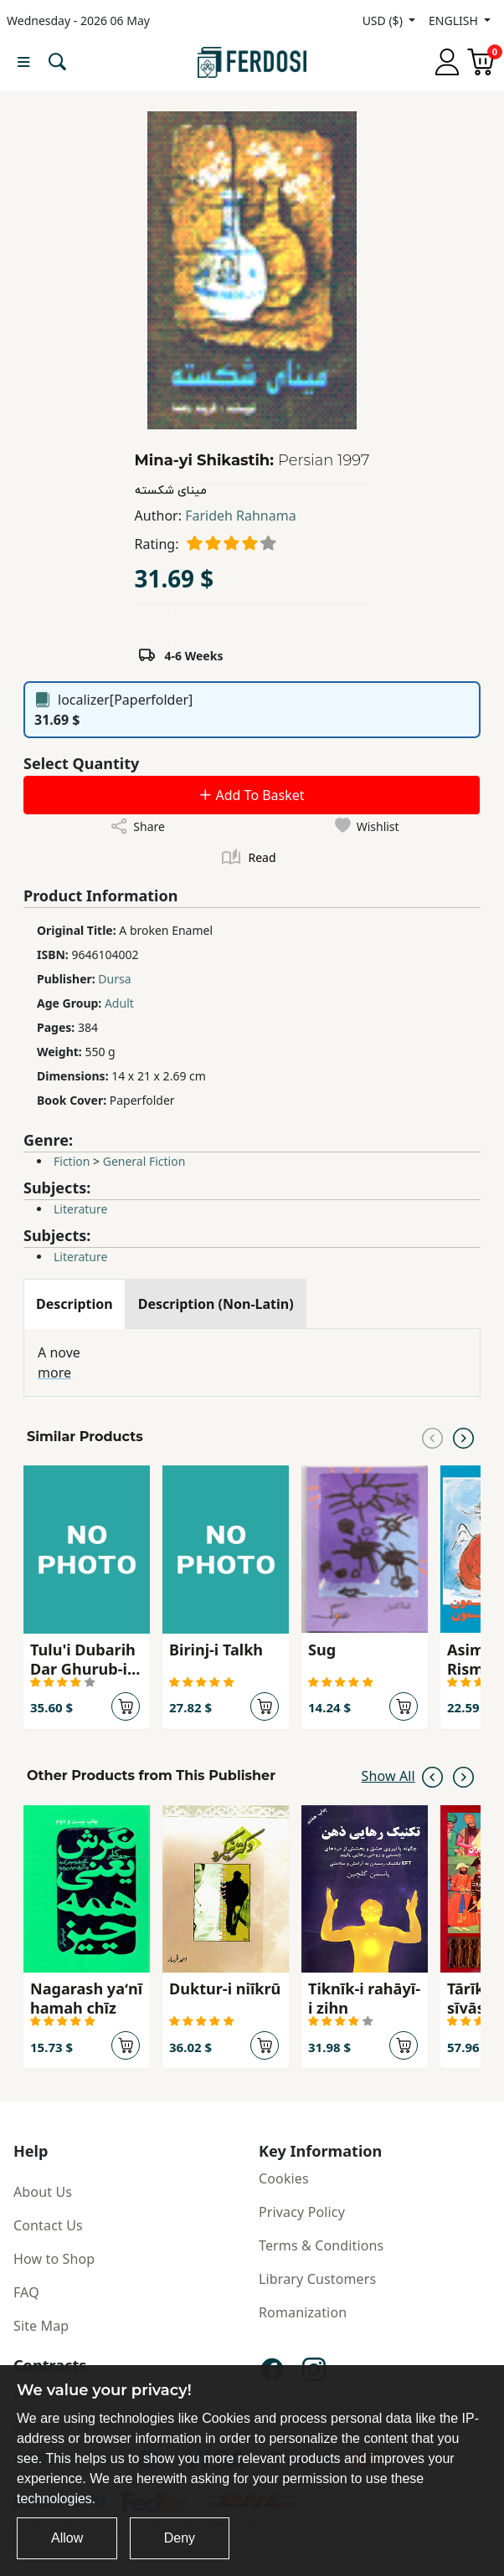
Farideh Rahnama (240, 515)
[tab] (74, 1304)
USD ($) (384, 20)
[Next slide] (463, 1437)
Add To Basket (251, 795)
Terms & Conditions (321, 2245)
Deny (179, 2538)
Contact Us (48, 2225)
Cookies (284, 2178)
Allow (67, 2538)
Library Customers (317, 2279)
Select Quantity (81, 763)
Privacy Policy (302, 2212)
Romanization (303, 2312)
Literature (80, 1209)
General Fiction (144, 1161)
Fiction (72, 1161)
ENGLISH (455, 20)
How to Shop (54, 2259)
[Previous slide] (432, 1437)
